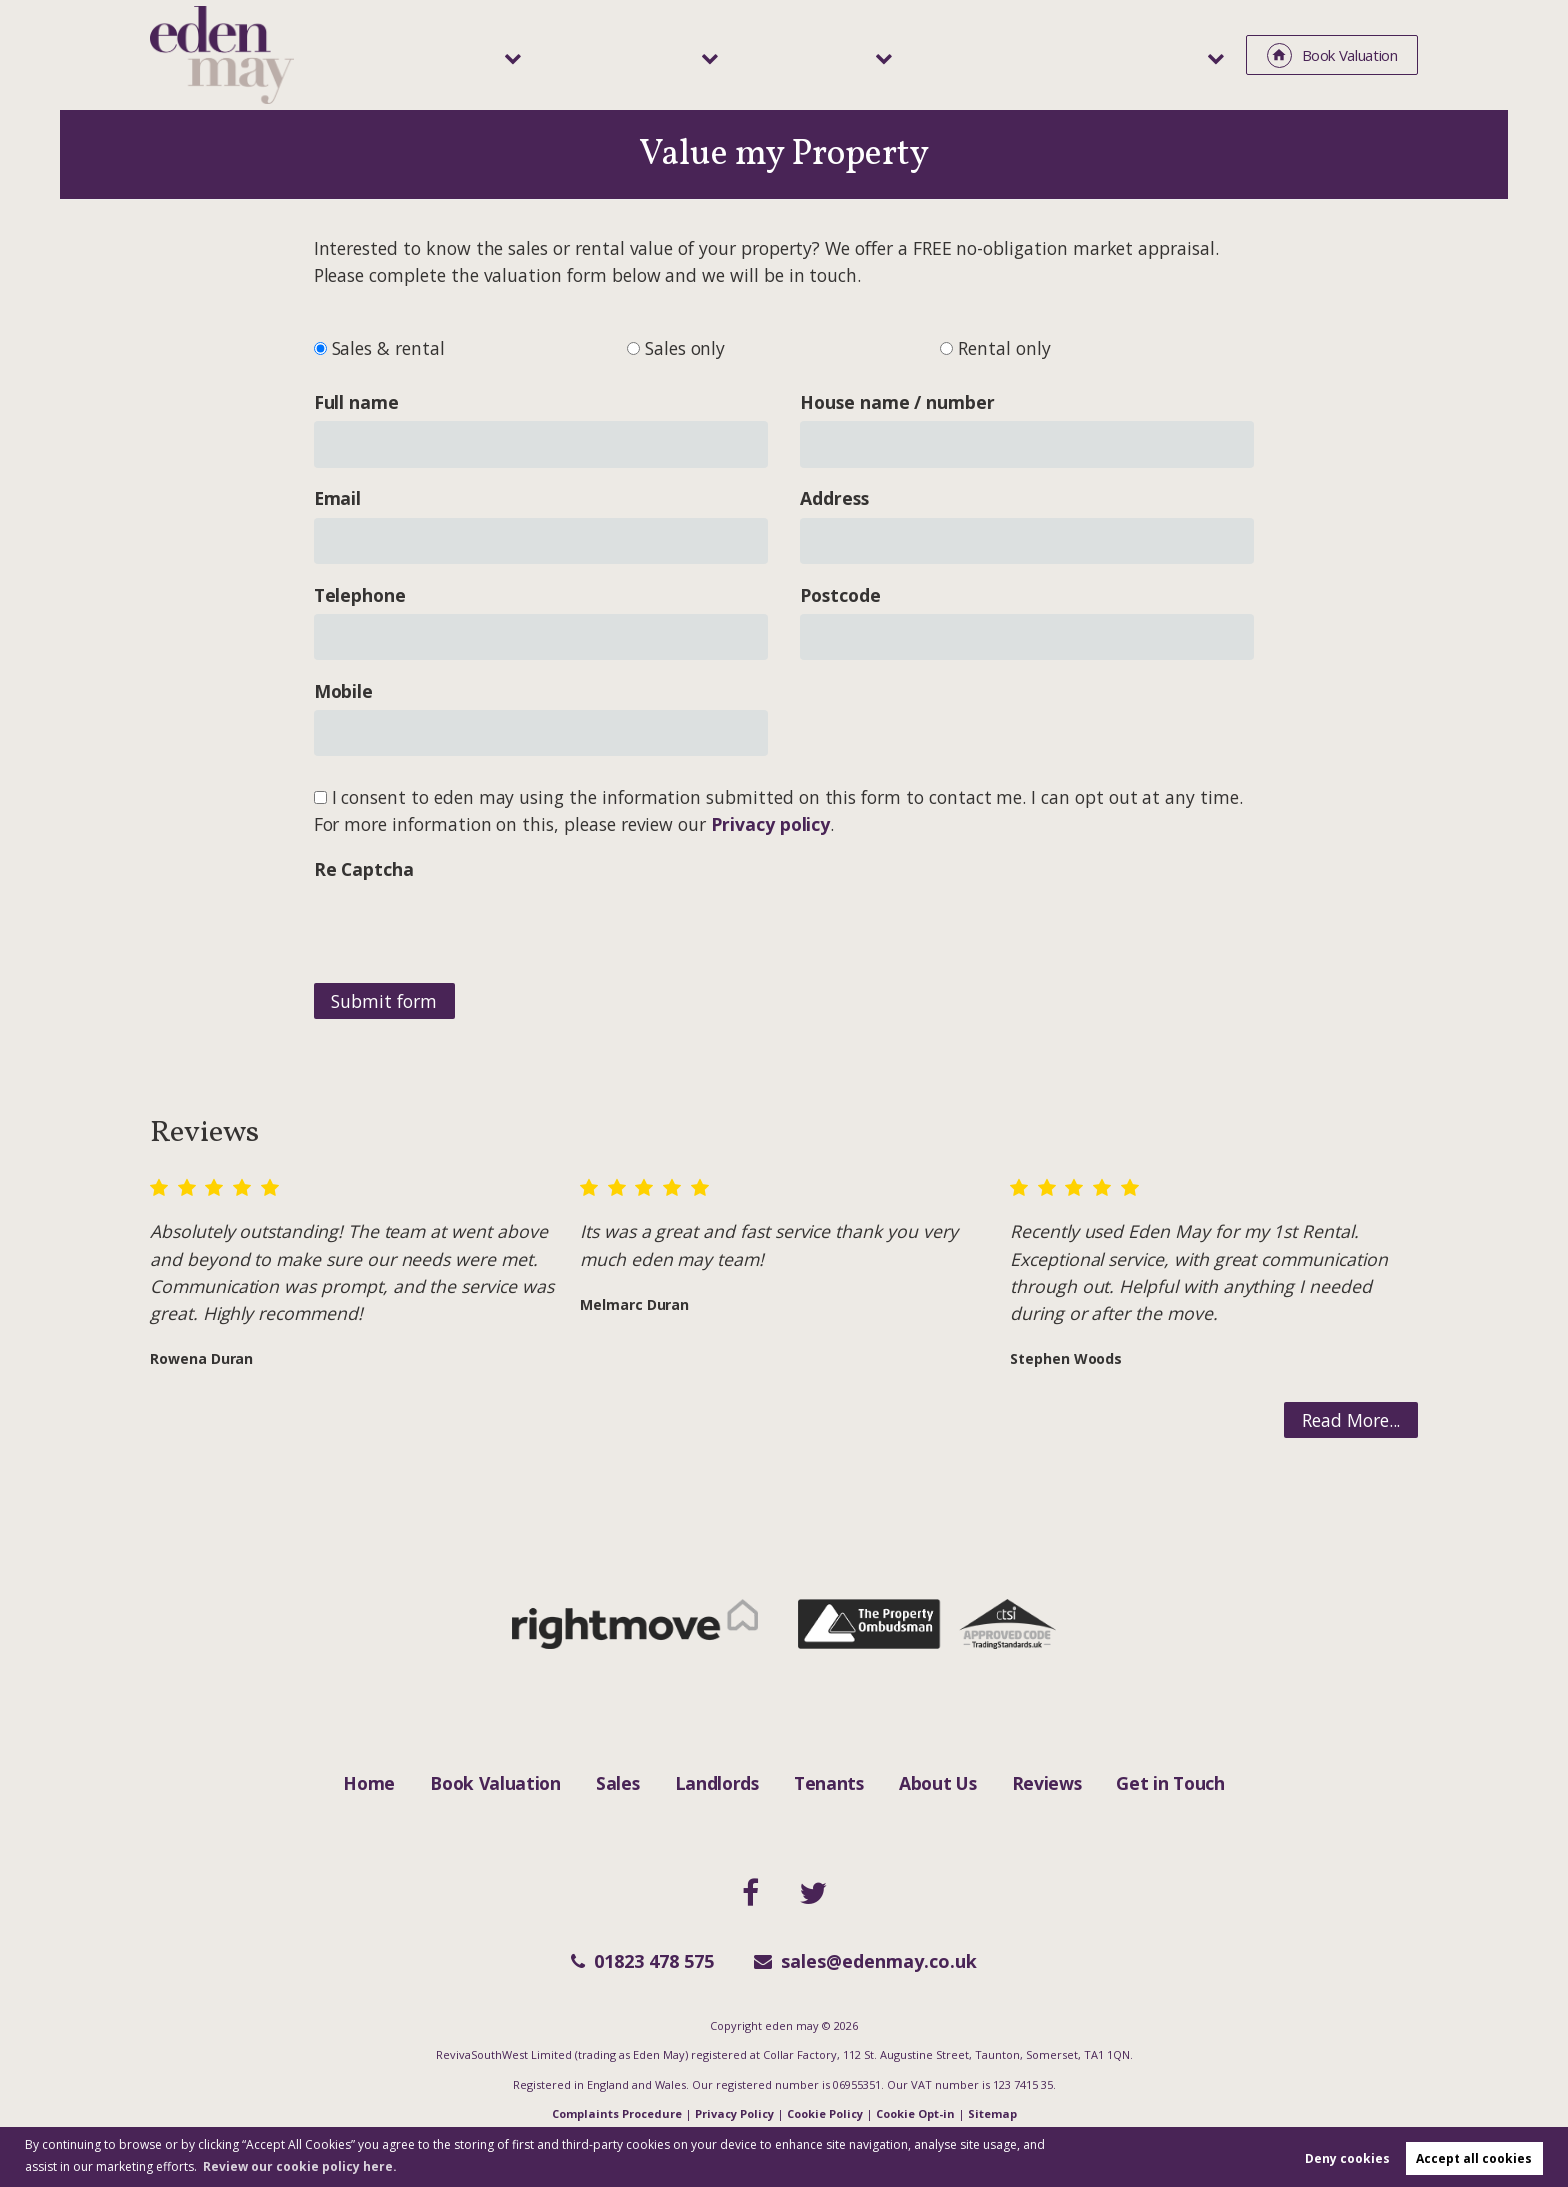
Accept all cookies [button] (1474, 2158)
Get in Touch (1170, 1783)
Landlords (781, 54)
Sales (655, 54)
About (1176, 54)
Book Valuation (495, 1783)
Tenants (921, 54)
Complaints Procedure (617, 2113)
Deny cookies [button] (1347, 2158)
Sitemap (992, 2113)
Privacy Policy (734, 2113)
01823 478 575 (642, 1961)
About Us (937, 1783)
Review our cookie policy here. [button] (300, 2166)
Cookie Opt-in (915, 2113)
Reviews (1047, 1783)
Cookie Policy (825, 2113)
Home (369, 1783)
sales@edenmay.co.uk (865, 1961)
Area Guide (1065, 54)
